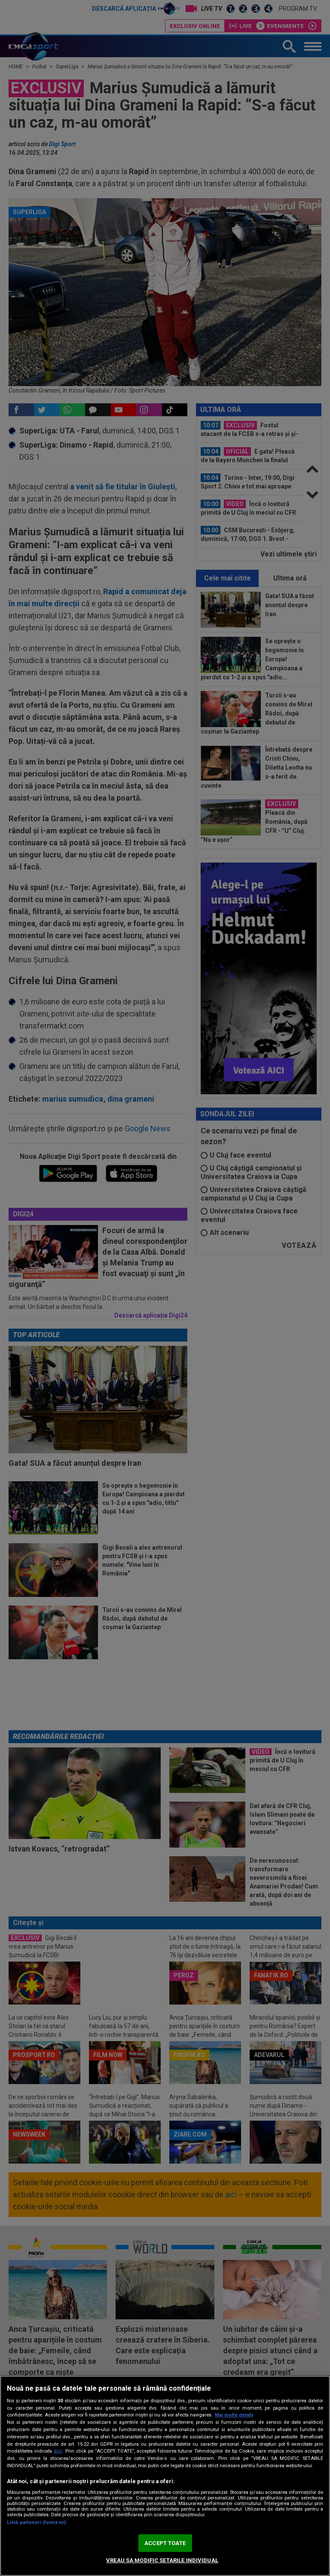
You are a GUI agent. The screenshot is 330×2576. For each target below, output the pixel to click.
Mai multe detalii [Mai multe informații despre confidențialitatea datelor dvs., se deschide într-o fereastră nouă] (234, 2415)
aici (58, 2451)
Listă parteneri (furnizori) (36, 2522)
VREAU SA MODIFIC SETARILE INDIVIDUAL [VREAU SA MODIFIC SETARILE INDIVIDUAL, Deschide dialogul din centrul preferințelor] (162, 2560)
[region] (165, 2476)
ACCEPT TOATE (165, 2543)
